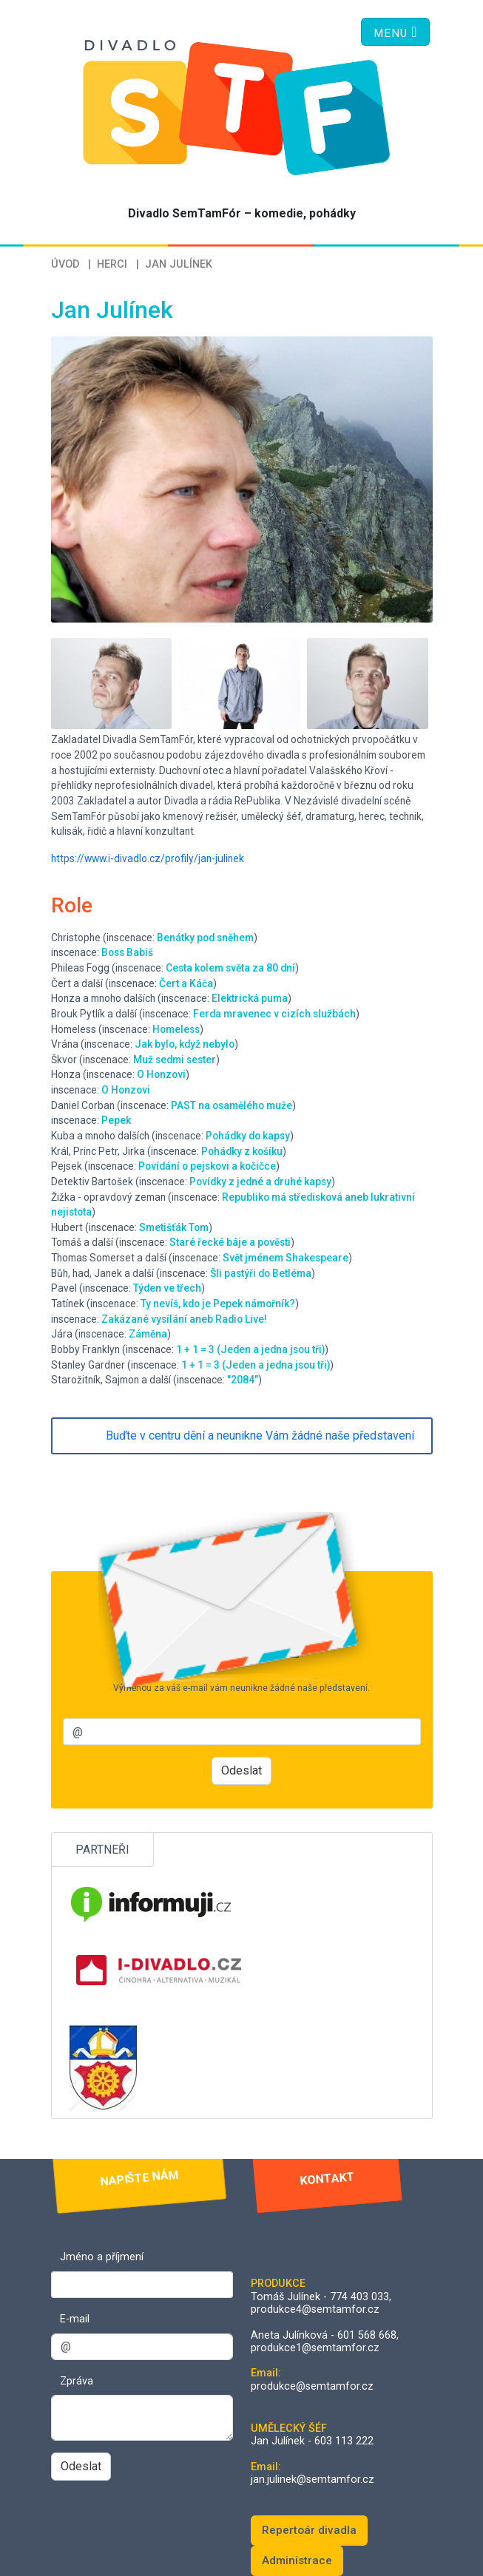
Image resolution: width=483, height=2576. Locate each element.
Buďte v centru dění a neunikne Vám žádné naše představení (260, 1436)
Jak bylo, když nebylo (184, 1044)
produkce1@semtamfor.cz (315, 2348)
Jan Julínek (178, 264)
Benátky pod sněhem (205, 937)
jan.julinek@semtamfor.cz (312, 2479)
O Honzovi (161, 1074)
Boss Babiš (127, 952)
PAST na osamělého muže (231, 1105)
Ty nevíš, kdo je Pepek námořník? (218, 1303)
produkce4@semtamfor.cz (315, 2309)
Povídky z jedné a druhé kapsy (260, 1181)
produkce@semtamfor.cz (312, 2386)
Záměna (148, 1334)
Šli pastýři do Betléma (260, 1273)
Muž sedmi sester (174, 1059)
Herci (112, 264)
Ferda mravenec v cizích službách (274, 1014)
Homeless (176, 1029)
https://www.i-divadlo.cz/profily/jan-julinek (147, 858)
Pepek (116, 1120)
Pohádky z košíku (242, 1151)
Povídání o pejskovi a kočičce (207, 1166)
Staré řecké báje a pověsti (230, 1242)
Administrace (297, 2560)
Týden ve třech (167, 1288)
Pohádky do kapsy (248, 1136)
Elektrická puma (250, 998)
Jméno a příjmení (101, 2257)
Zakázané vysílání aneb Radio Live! (184, 1319)
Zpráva (76, 2381)
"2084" (242, 1380)
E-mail (74, 2319)
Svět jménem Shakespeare (285, 1258)
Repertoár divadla (309, 2530)
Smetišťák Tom (174, 1227)
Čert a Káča (186, 983)
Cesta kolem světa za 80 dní (230, 968)
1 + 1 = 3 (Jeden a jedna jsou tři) (250, 1349)
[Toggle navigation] (395, 32)
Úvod (65, 264)
